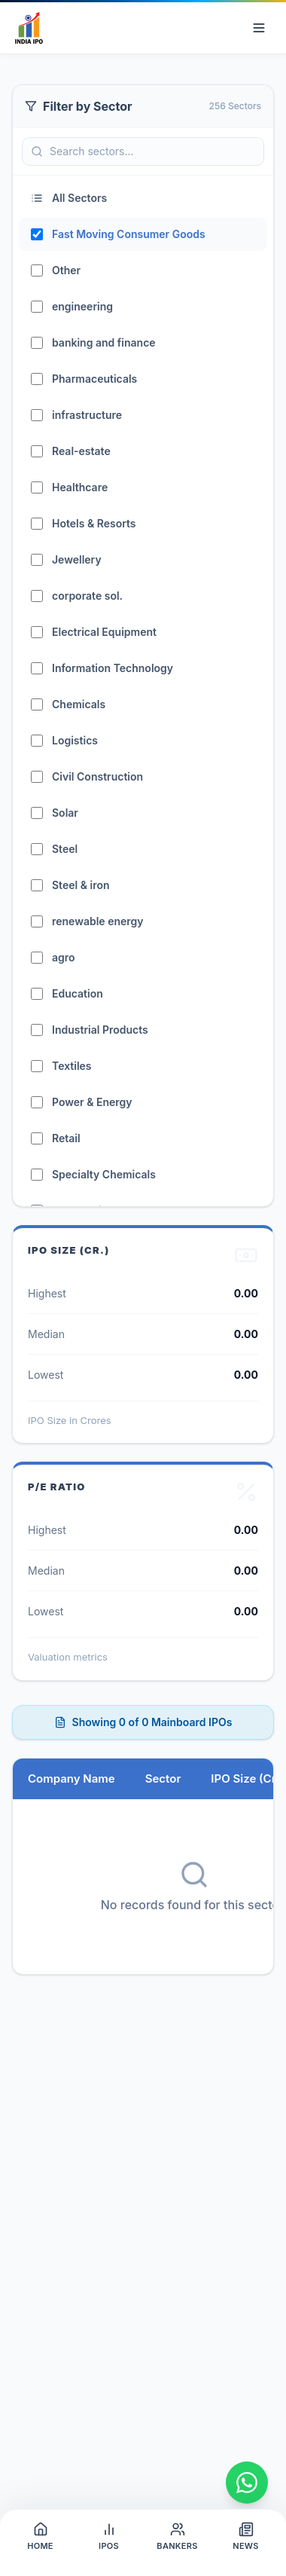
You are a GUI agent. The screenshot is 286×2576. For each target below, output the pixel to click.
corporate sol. (87, 595)
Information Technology (112, 668)
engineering (82, 306)
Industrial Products (100, 1029)
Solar (65, 812)
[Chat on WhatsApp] (247, 2482)
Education (77, 993)
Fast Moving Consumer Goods (128, 234)
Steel (65, 848)
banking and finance (104, 342)
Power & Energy (92, 1101)
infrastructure (87, 414)
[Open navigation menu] (259, 28)
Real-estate (81, 451)
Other (66, 270)
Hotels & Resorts (94, 523)
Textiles (72, 1065)
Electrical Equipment (104, 631)
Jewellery (77, 559)
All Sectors (69, 197)
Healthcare (80, 487)
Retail (66, 1138)
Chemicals (78, 704)
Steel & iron (80, 885)
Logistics (75, 740)
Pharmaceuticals (94, 378)
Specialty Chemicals (104, 1174)
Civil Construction (97, 776)
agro (63, 957)
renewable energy (98, 921)
